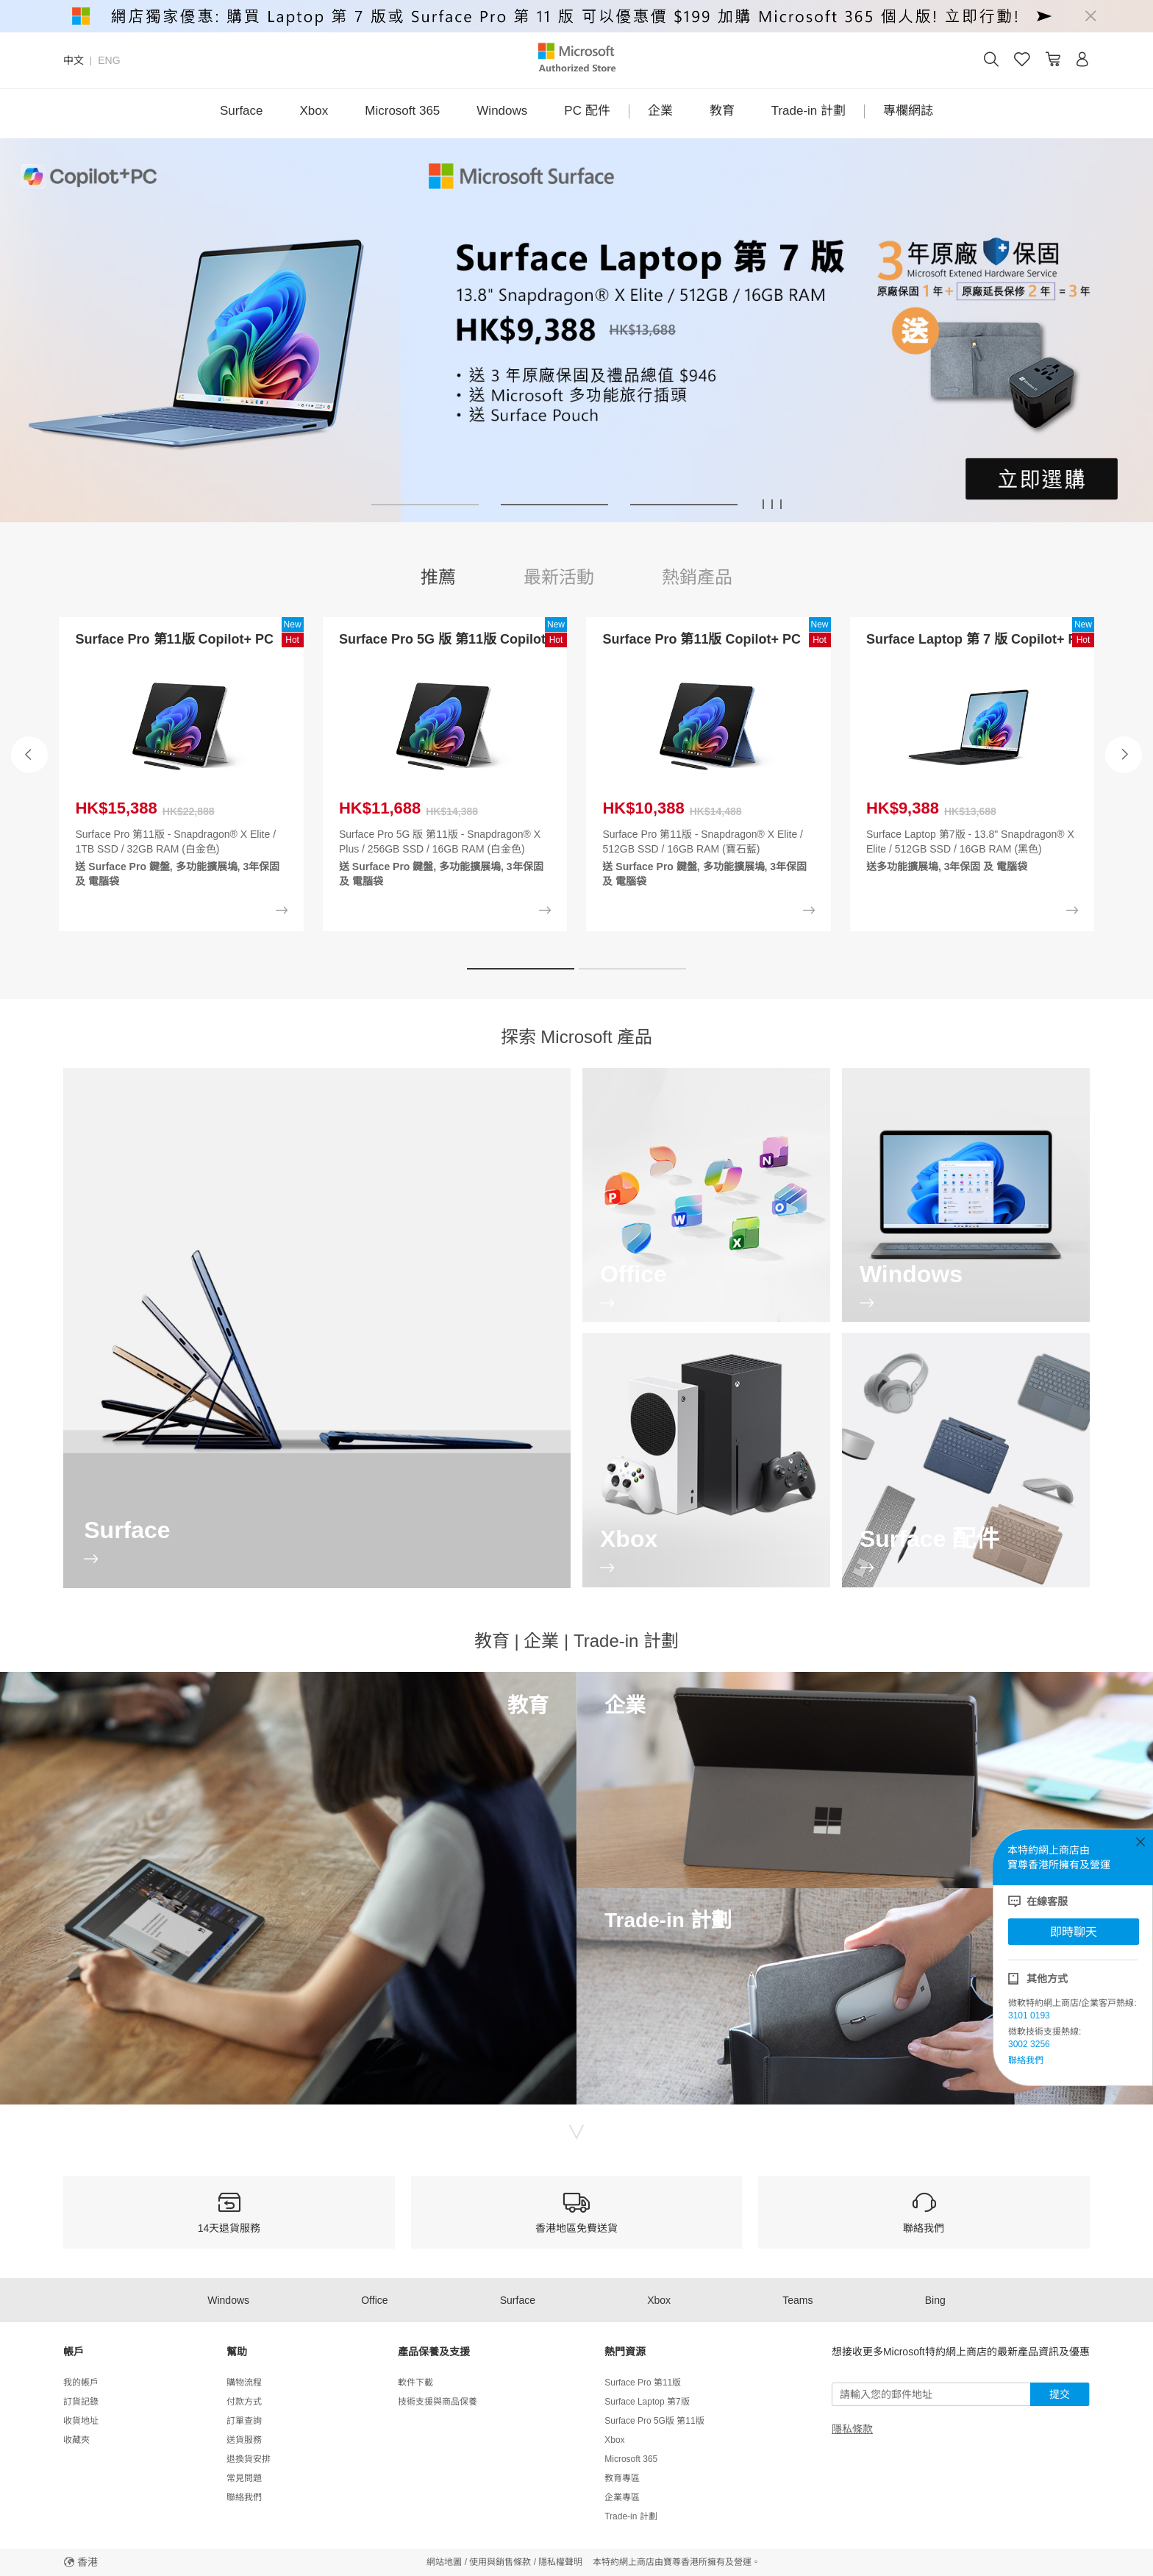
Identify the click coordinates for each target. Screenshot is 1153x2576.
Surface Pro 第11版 (642, 2382)
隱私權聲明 (560, 2562)
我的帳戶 (81, 2382)
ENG (109, 60)
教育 (722, 111)
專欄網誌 (908, 111)
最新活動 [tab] (559, 577)
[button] (425, 504)
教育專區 (622, 2478)
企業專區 (622, 2497)
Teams (797, 2300)
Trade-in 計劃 (808, 111)
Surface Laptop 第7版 (646, 2402)
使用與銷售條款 (500, 2562)
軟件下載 (415, 2382)
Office (374, 2300)
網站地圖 (444, 2562)
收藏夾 (76, 2440)
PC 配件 (587, 111)
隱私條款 (852, 2429)
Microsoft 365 (402, 111)
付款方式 (244, 2402)
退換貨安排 (248, 2459)
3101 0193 (1029, 2015)
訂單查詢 (244, 2421)
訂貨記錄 (81, 2402)
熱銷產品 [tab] (697, 577)
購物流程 (244, 2382)
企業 (660, 111)
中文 (73, 60)
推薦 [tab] (438, 577)
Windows (501, 111)
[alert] (576, 16)
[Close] (1090, 16)
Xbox (314, 111)
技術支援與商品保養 (437, 2402)
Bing (935, 2300)
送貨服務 (244, 2440)
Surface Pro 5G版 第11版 (654, 2421)
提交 (1059, 2394)
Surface (241, 111)
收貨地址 (81, 2421)
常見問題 (244, 2478)
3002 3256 (1029, 2044)
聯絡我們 (1025, 2060)
